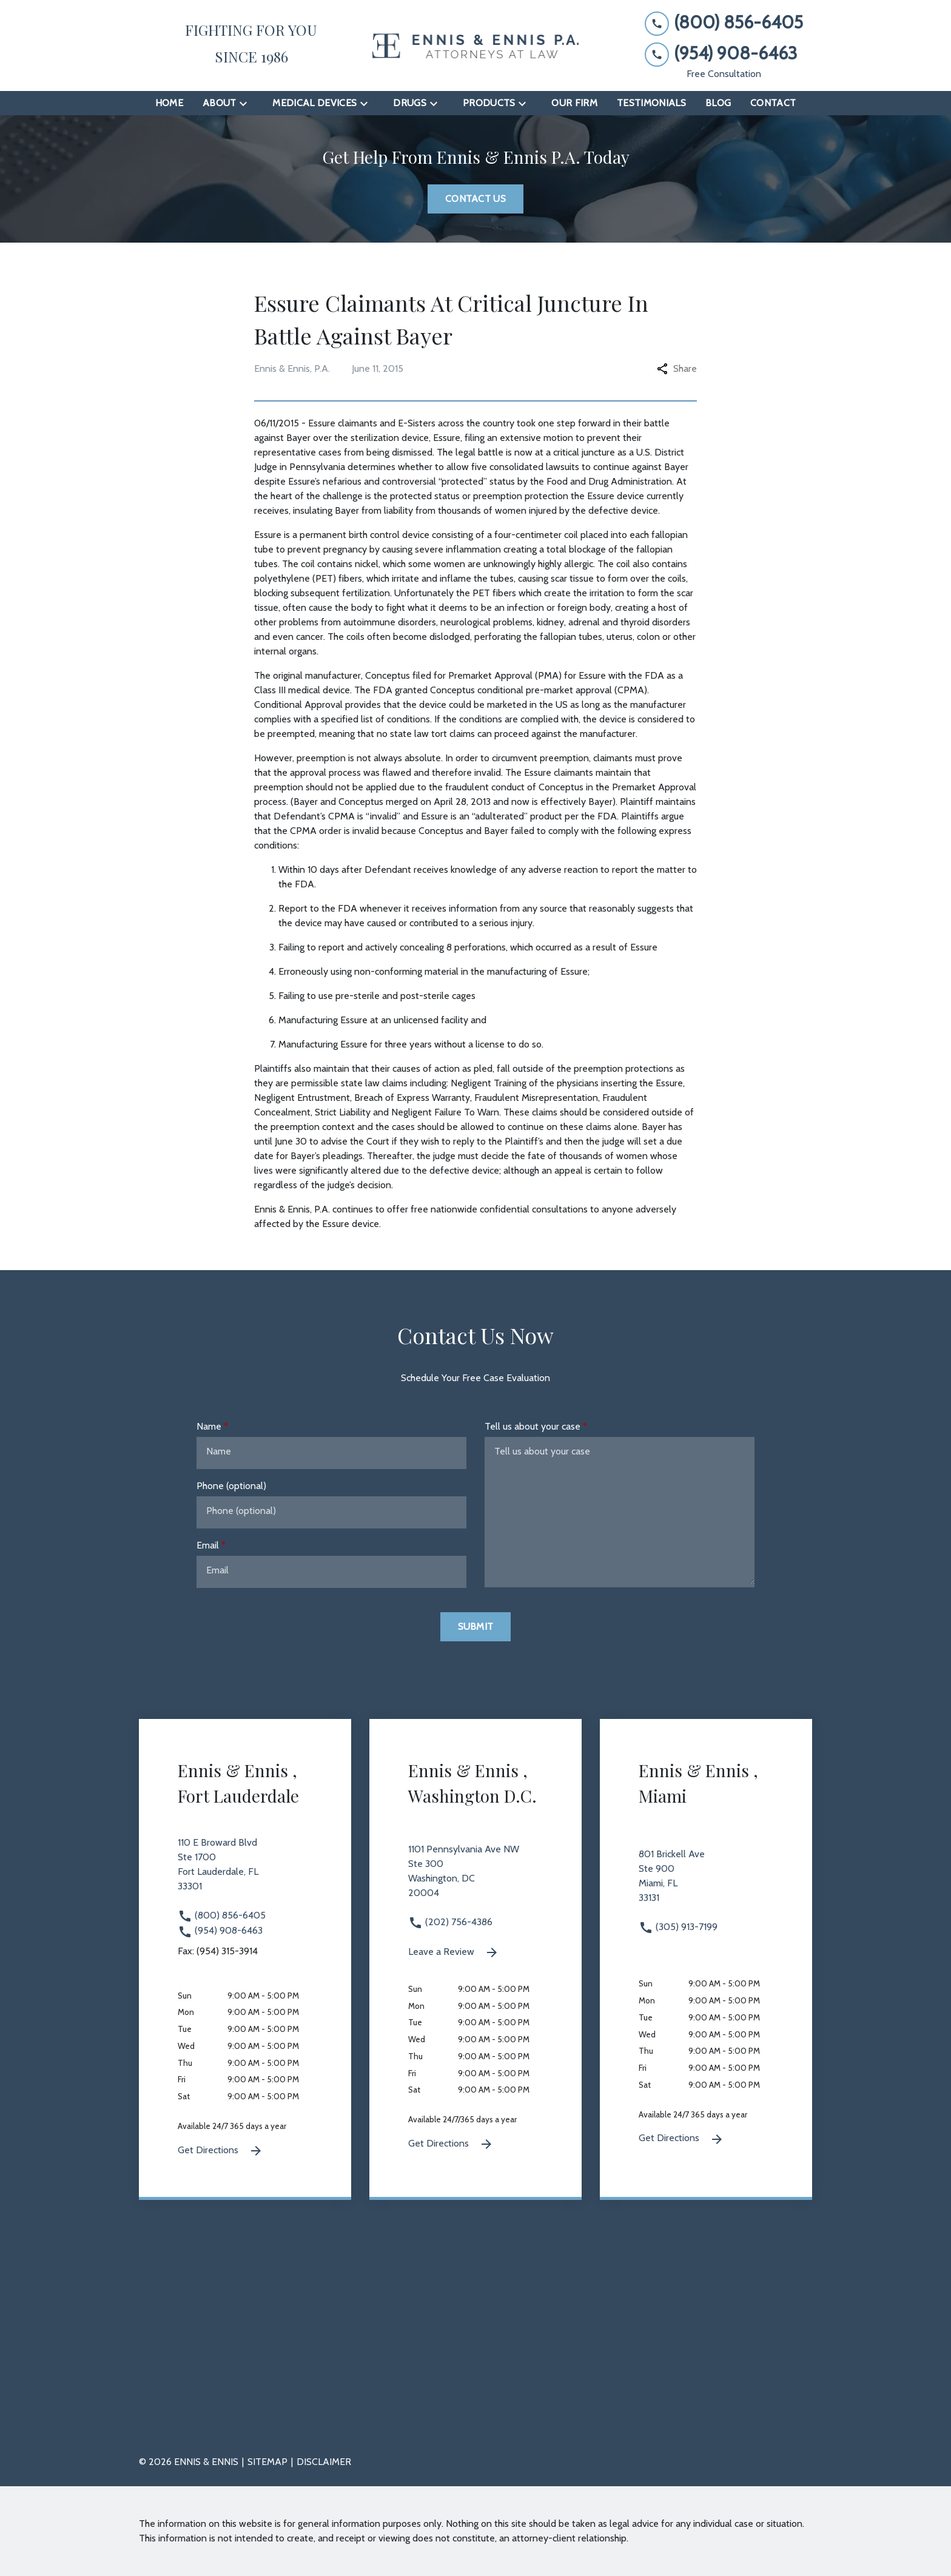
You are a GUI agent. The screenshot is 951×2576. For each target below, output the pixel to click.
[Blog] (718, 103)
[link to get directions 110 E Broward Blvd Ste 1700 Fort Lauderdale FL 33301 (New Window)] (245, 1871)
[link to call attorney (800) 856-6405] (724, 23)
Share (677, 368)
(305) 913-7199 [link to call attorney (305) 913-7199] (678, 1926)
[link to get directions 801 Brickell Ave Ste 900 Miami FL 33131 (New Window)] (706, 1883)
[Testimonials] (651, 103)
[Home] (169, 103)
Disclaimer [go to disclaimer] (324, 2461)
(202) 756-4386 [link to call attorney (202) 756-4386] (450, 1922)
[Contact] (773, 103)
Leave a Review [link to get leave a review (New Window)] (453, 1952)
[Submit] (475, 1626)
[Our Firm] (574, 103)
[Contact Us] (475, 199)
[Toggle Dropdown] (247, 103)
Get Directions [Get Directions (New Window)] (220, 2151)
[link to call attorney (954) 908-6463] (724, 54)
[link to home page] (475, 45)
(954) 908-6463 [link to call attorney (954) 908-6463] (220, 1930)
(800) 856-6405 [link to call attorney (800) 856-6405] (222, 1915)
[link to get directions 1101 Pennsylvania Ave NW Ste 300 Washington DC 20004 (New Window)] (475, 1878)
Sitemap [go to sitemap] (267, 2461)
